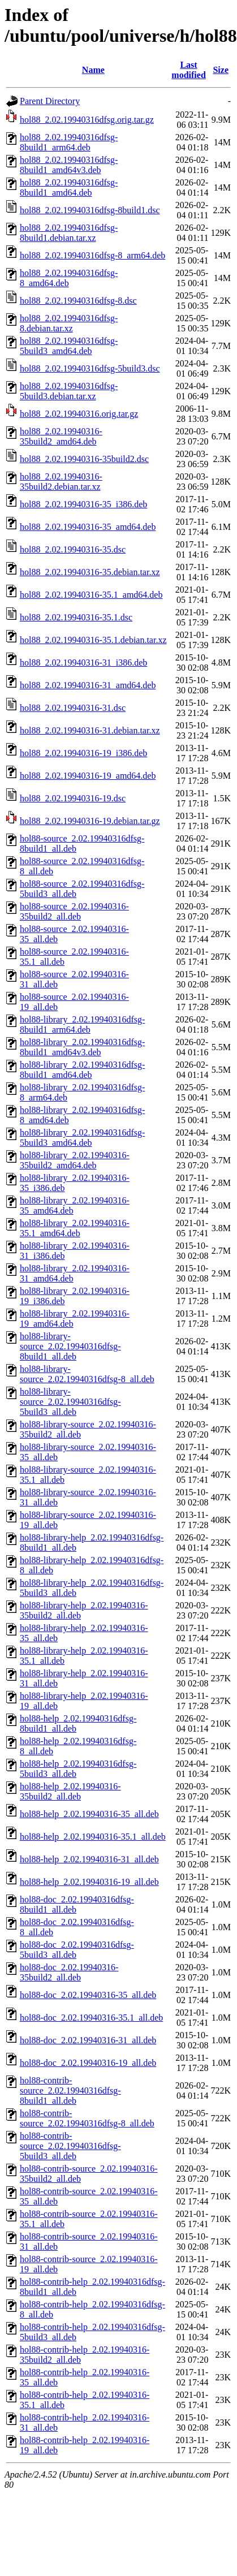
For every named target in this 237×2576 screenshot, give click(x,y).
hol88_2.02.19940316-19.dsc (73, 798)
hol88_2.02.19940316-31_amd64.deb (88, 685)
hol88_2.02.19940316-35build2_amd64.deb (61, 436)
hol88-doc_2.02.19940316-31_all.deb (88, 2040)
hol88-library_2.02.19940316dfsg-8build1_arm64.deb (82, 1024)
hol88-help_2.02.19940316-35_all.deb (89, 1814)
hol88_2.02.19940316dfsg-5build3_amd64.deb (69, 346)
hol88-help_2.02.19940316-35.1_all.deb (93, 1836)
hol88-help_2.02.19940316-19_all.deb (89, 1882)
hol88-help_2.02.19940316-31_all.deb (89, 1859)
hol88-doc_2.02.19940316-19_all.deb (88, 2063)
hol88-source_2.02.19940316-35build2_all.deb (74, 911)
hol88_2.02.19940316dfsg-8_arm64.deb (92, 255)
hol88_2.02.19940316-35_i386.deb (83, 504)
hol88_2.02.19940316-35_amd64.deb (88, 527)
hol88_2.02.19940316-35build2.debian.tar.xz (61, 481)
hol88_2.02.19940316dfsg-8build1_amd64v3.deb (69, 165)
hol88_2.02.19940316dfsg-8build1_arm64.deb (69, 142)
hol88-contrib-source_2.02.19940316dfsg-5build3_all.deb (70, 2146)
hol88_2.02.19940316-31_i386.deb (83, 662)
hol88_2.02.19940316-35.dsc (73, 549)
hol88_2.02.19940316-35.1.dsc (76, 617)
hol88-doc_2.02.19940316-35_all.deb (88, 1995)
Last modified (188, 70)
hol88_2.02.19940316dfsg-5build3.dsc (90, 368)
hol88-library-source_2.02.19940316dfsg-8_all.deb (87, 1374)
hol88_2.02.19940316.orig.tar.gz (79, 413)
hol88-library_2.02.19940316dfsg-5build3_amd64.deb (82, 1137)
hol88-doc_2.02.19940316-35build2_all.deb (69, 1972)
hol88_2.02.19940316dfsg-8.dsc (78, 300)
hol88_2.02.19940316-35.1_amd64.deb (91, 594)
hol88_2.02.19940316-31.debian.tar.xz (90, 730)
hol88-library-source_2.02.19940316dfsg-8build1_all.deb (70, 1346)
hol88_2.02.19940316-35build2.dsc (84, 459)
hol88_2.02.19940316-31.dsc (73, 708)
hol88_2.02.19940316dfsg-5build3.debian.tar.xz (69, 391)
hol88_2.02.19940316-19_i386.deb (83, 753)
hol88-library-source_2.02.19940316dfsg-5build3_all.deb (70, 1402)
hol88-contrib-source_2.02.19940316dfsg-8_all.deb (87, 2118)
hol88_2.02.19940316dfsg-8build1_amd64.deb (69, 187)
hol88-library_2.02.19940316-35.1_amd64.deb (75, 1228)
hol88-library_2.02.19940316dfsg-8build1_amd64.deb (82, 1070)
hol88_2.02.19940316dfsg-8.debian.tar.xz (69, 323)
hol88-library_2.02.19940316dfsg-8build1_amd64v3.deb (82, 1047)
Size (221, 70)
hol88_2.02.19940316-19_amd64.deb (88, 775)
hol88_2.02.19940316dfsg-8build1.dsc (90, 210)
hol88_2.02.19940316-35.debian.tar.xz (90, 572)
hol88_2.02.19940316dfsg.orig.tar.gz (87, 119)
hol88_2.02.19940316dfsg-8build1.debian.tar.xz (69, 233)
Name (93, 70)
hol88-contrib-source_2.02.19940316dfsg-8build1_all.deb (70, 2090)
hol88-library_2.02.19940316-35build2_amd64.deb (75, 1160)
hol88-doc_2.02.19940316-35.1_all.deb (91, 2017)
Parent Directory (50, 101)
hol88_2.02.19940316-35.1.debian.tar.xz (93, 640)
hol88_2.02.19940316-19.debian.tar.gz (90, 821)
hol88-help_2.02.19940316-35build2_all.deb (70, 1791)
